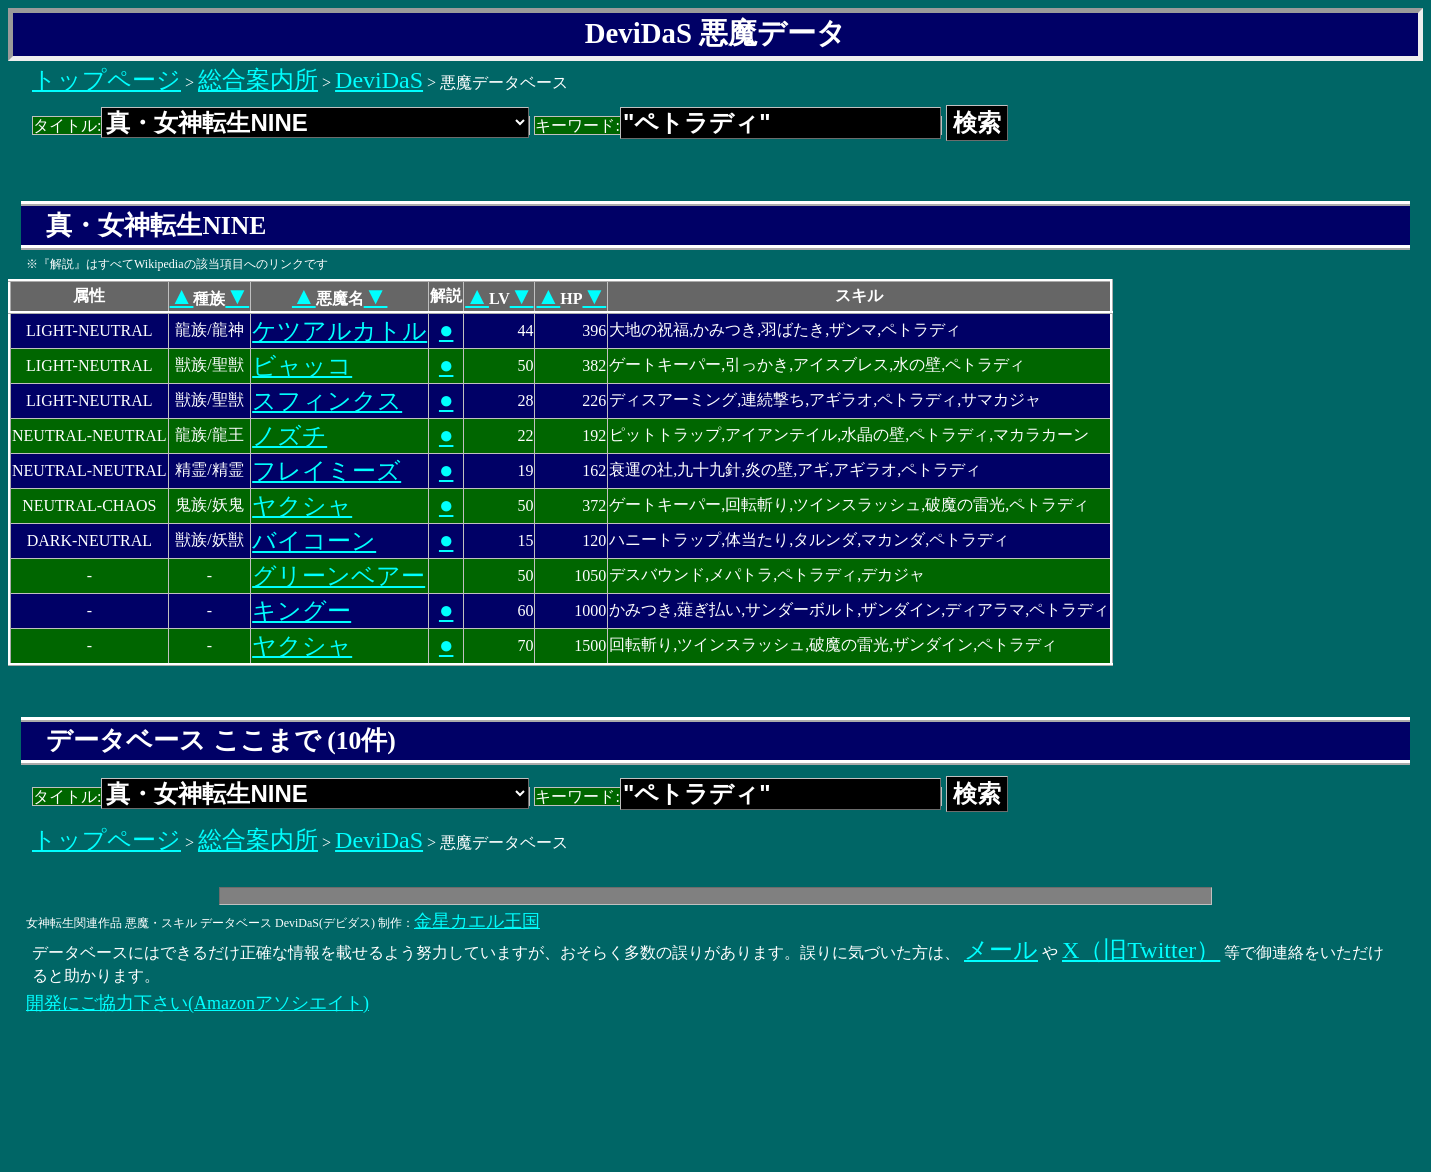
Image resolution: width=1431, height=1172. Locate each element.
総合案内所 (258, 80)
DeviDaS (379, 80)
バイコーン (314, 541)
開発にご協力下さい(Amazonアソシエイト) (197, 1003)
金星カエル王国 (477, 921)
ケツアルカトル (339, 331)
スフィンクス (327, 401)
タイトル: (281, 125)
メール (1001, 950)
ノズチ (289, 436)
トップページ (106, 80)
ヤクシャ (302, 506)
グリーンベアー (338, 576)
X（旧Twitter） (1141, 950)
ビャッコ (302, 366)
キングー (301, 611)
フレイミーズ (326, 471)
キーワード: (737, 125)
